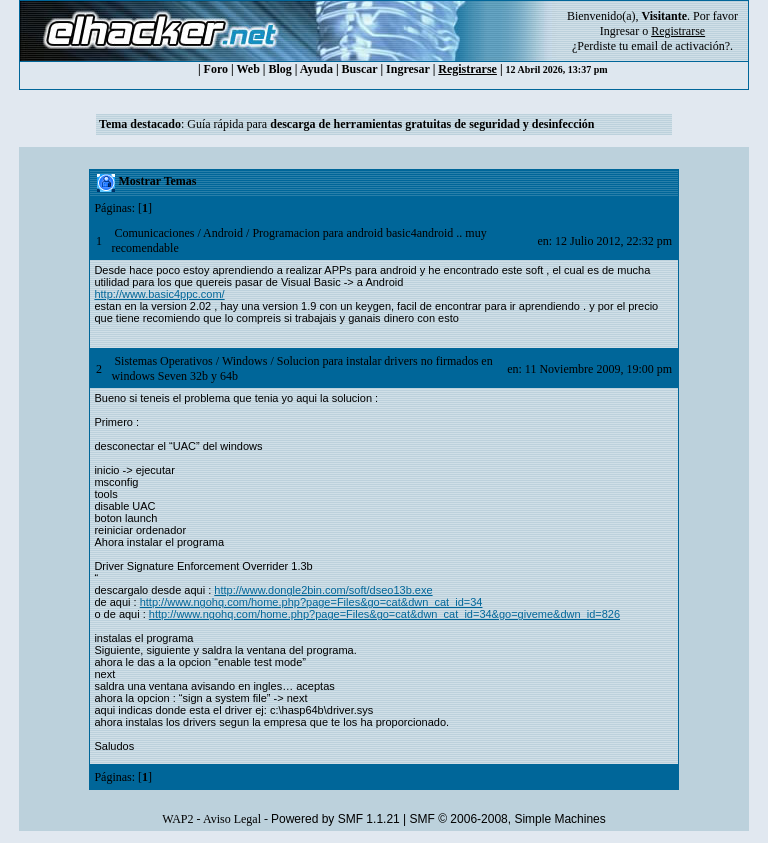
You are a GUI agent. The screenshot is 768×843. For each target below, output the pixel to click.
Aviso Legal (232, 819)
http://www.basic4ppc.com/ (159, 294)
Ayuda (316, 69)
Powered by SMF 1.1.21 (335, 819)
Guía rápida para (390, 124)
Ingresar (619, 31)
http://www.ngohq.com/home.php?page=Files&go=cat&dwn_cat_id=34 (311, 602)
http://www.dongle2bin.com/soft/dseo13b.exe (323, 590)
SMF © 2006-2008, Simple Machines (508, 819)
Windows (245, 361)
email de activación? (680, 46)
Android (223, 233)
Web (248, 69)
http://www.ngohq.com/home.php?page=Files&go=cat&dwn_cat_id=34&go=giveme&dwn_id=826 (384, 614)
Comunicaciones (154, 233)
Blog (280, 69)
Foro (216, 69)
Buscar (360, 69)
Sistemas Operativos (163, 361)
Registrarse (467, 69)
